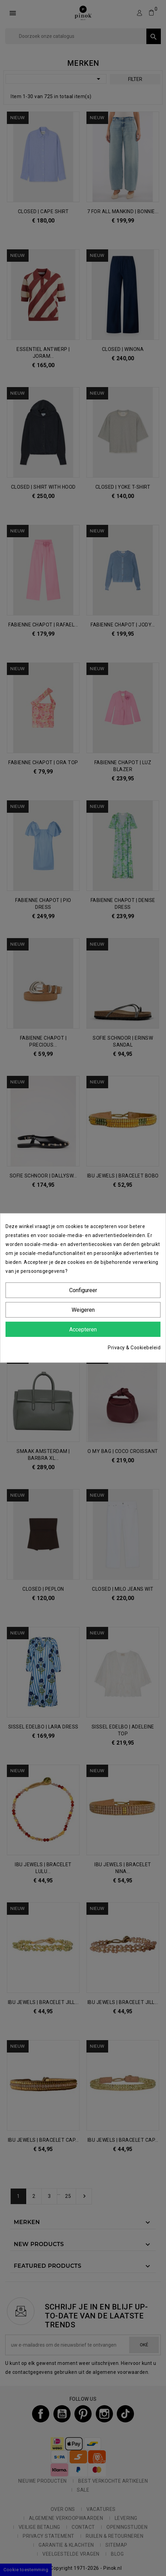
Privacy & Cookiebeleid (134, 1347)
